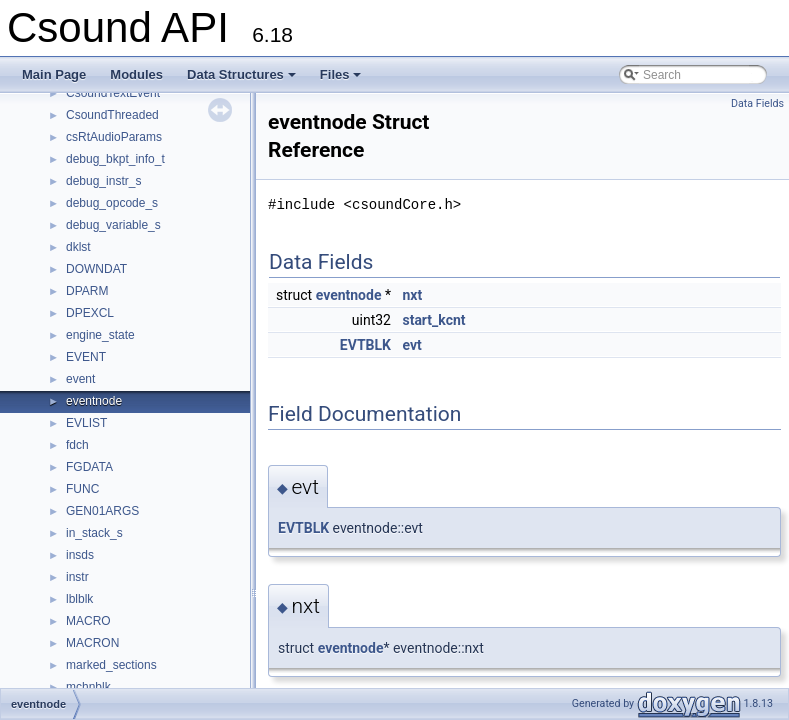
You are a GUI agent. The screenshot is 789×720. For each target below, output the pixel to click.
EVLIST (86, 423)
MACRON (92, 643)
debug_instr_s (103, 181)
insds (80, 555)
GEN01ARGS (102, 511)
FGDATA (89, 467)
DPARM (87, 291)
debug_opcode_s (112, 203)
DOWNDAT (96, 269)
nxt (412, 295)
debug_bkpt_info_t (115, 159)
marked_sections (111, 665)
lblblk (79, 599)
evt (411, 345)
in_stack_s (94, 533)
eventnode (94, 401)
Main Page (54, 74)
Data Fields (757, 103)
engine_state (100, 335)
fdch (77, 445)
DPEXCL (90, 313)
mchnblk (88, 687)
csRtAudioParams (114, 137)
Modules (136, 74)
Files (342, 80)
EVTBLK (365, 345)
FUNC (82, 489)
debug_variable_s (113, 225)
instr (77, 577)
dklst (78, 247)
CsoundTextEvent (113, 93)
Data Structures (243, 80)
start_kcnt (433, 320)
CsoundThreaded (112, 115)
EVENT (86, 357)
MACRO (88, 621)
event (80, 379)
